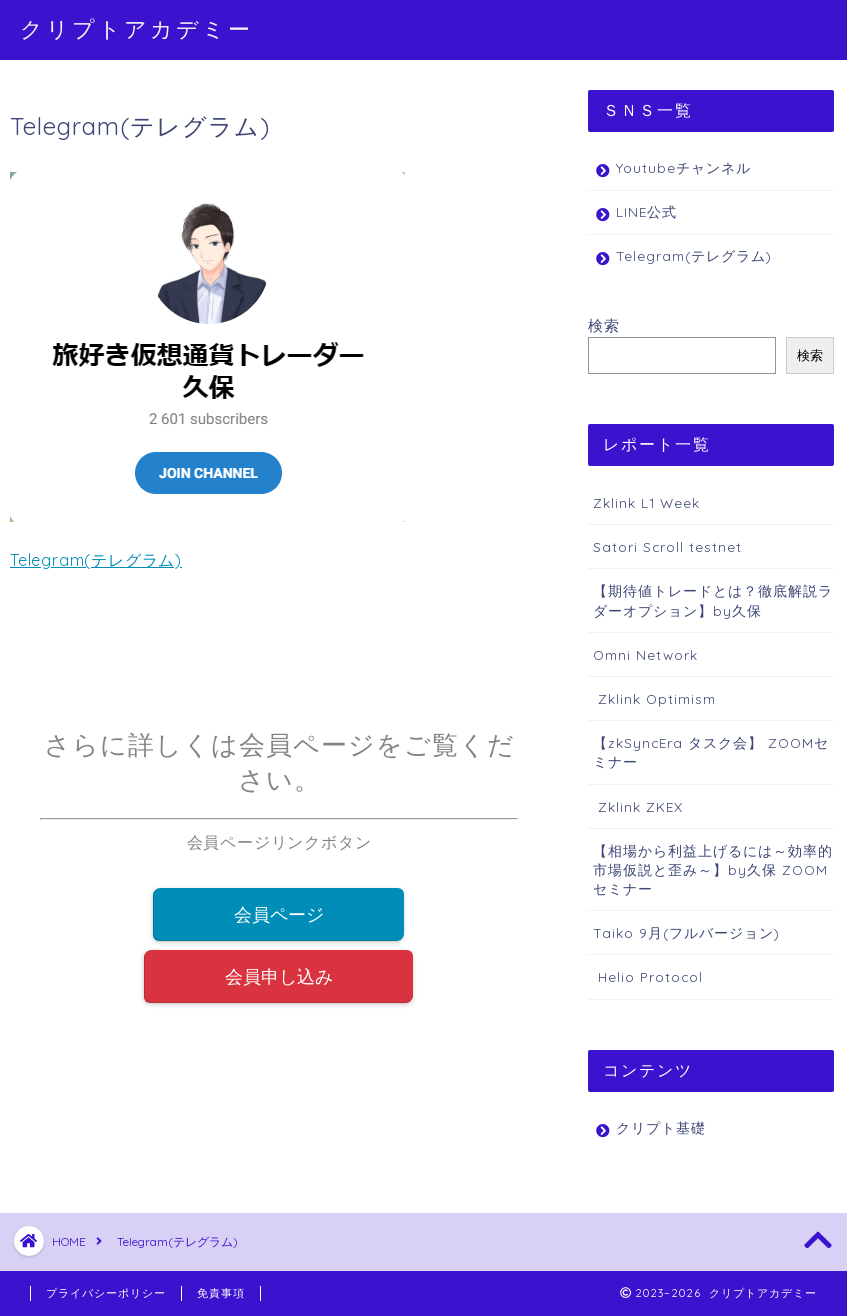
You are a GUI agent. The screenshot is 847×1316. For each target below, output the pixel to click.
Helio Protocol (648, 976)
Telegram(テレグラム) (96, 560)
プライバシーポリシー (106, 1293)
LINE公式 (646, 211)
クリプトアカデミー (136, 28)
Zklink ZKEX (638, 806)
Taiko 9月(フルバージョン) (686, 932)
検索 (604, 325)
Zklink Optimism (654, 698)
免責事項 (221, 1293)
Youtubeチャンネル (683, 167)
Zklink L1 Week (646, 502)
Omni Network (645, 654)
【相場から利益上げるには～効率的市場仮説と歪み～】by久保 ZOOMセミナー (713, 869)
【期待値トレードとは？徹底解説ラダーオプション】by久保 (713, 600)
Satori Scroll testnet (667, 546)
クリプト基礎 (661, 1127)
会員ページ (279, 915)
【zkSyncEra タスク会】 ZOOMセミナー (711, 752)
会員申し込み (279, 979)
